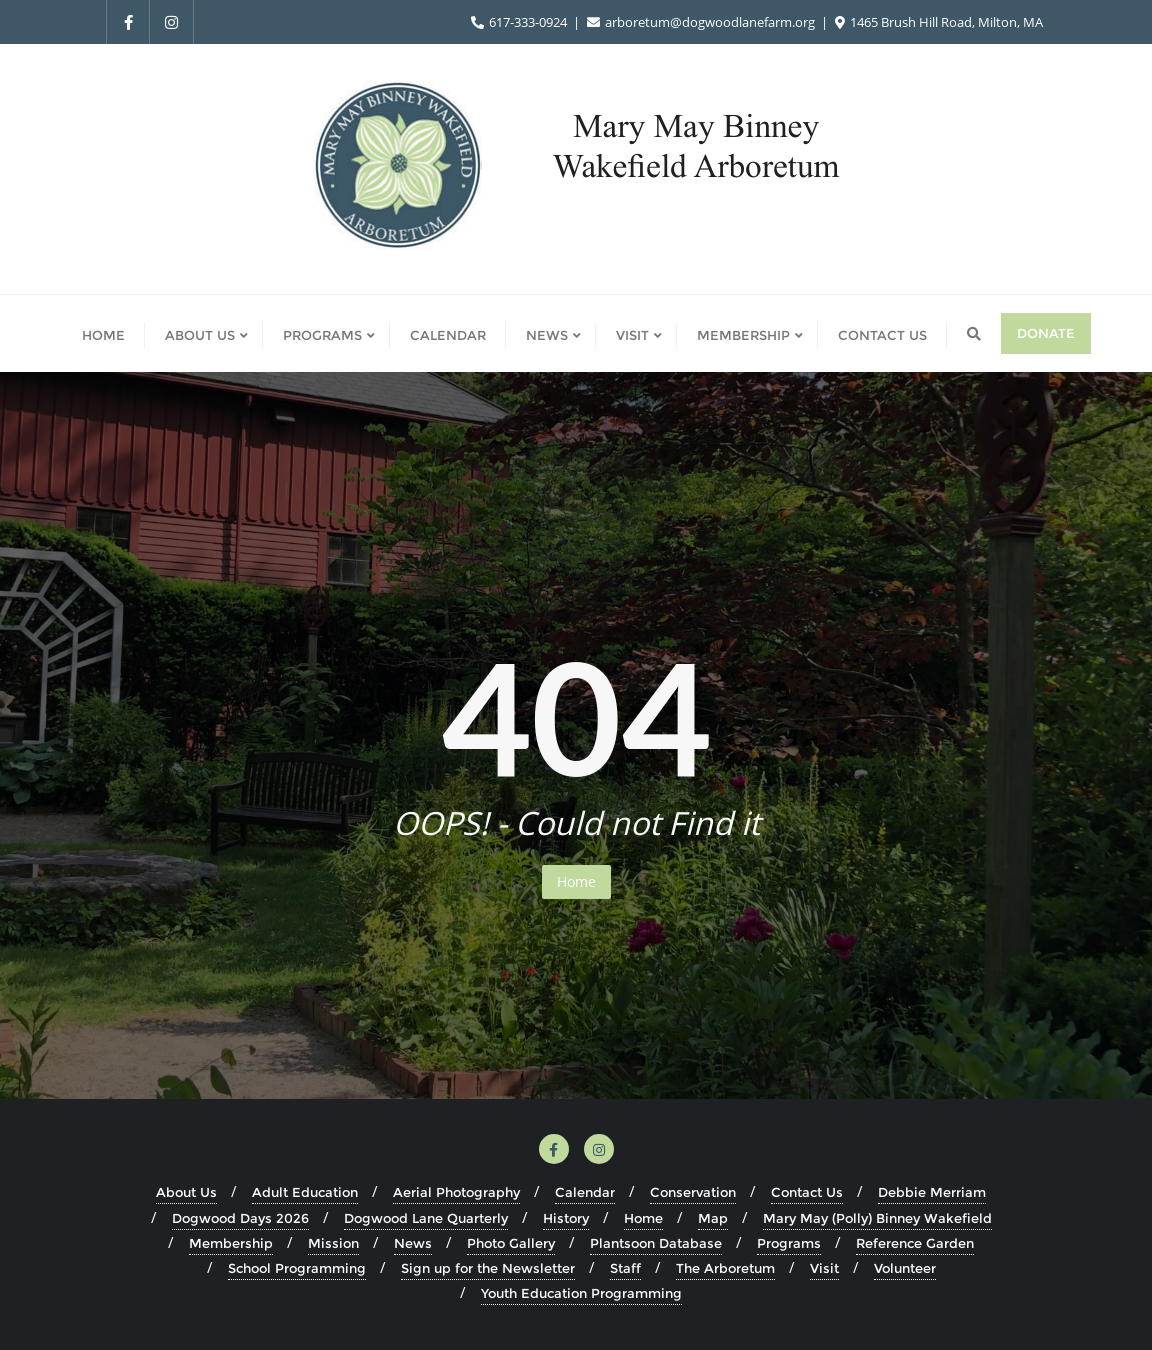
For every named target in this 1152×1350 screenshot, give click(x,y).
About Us (186, 1192)
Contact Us (807, 1192)
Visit (824, 1268)
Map (713, 1218)
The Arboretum (725, 1268)
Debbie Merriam (932, 1192)
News (413, 1243)
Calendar (585, 1192)
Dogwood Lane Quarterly (426, 1218)
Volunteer (905, 1268)
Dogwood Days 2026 (240, 1218)
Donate (1046, 333)
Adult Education (305, 1192)
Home (576, 881)
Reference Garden (915, 1243)
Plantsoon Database (656, 1243)
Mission (333, 1243)
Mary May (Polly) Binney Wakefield (877, 1218)
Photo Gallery (511, 1243)
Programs (789, 1243)
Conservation (693, 1192)
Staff (625, 1268)
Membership (231, 1243)
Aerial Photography (456, 1192)
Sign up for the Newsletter (488, 1268)
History (566, 1218)
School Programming (297, 1268)
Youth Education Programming (581, 1293)
